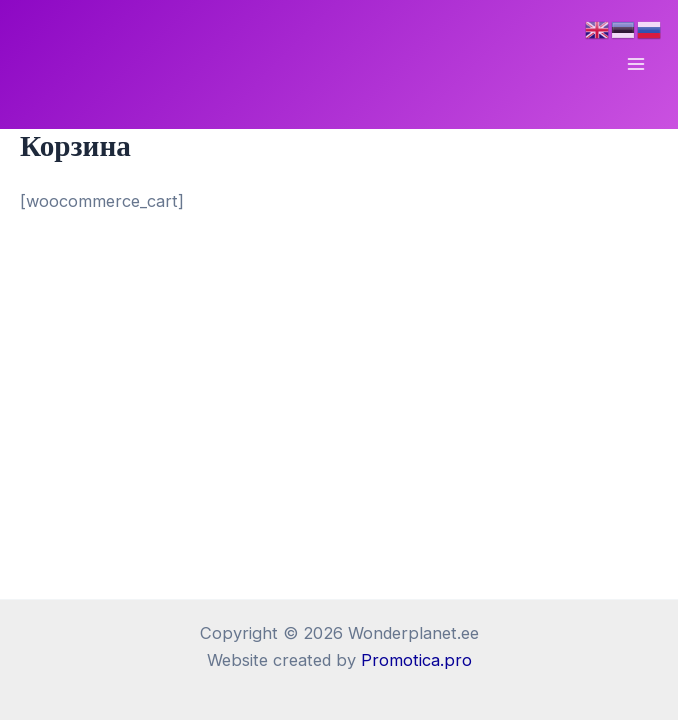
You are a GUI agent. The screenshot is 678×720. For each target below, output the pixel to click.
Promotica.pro (416, 660)
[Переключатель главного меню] (635, 64)
